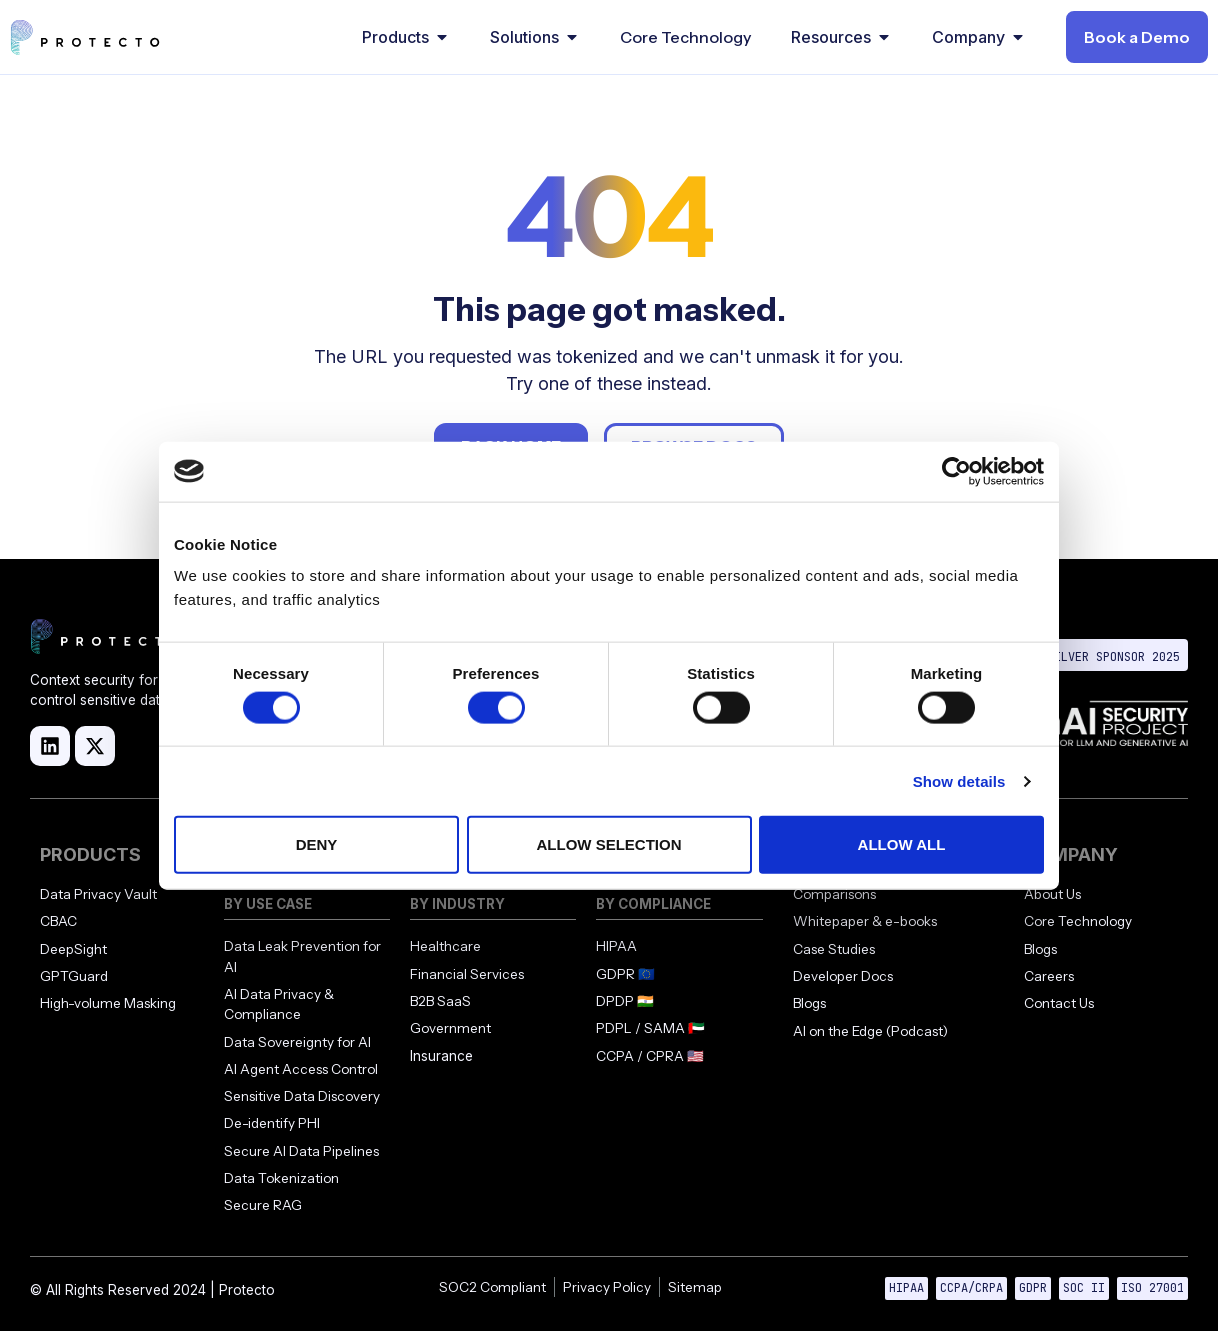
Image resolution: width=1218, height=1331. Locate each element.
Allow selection (609, 844)
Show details (959, 780)
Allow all (902, 844)
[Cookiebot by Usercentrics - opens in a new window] (956, 471)
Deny (317, 844)
